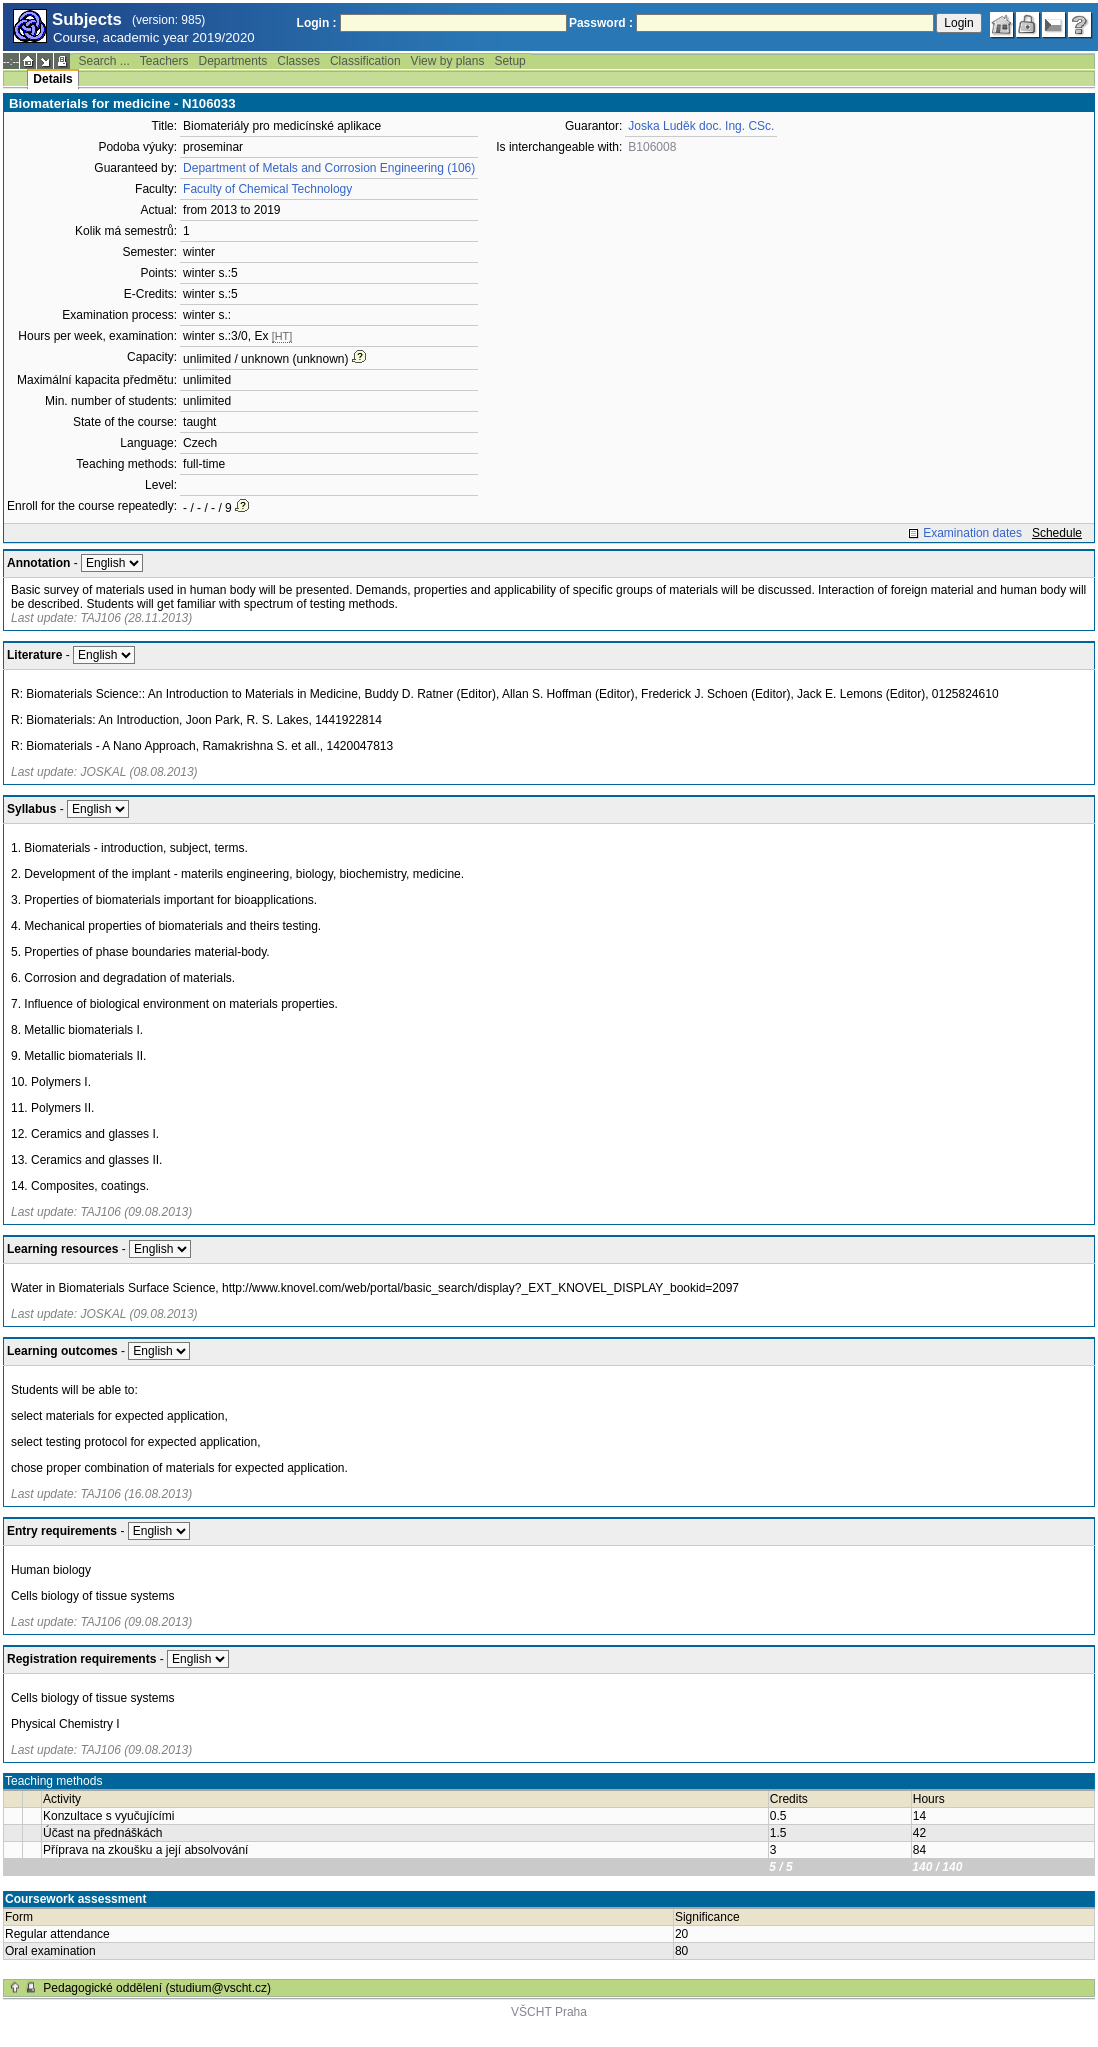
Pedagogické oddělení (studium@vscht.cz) (157, 1988)
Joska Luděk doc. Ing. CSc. (701, 126)
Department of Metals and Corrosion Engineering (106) (329, 168)
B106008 (652, 147)
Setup (509, 61)
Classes (298, 61)
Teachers (164, 61)
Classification (365, 61)
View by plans (448, 61)
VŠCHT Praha (549, 2012)
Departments (233, 61)
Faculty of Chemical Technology (267, 189)
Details (52, 79)
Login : (317, 23)
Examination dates (972, 533)
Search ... (103, 61)
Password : (601, 23)
